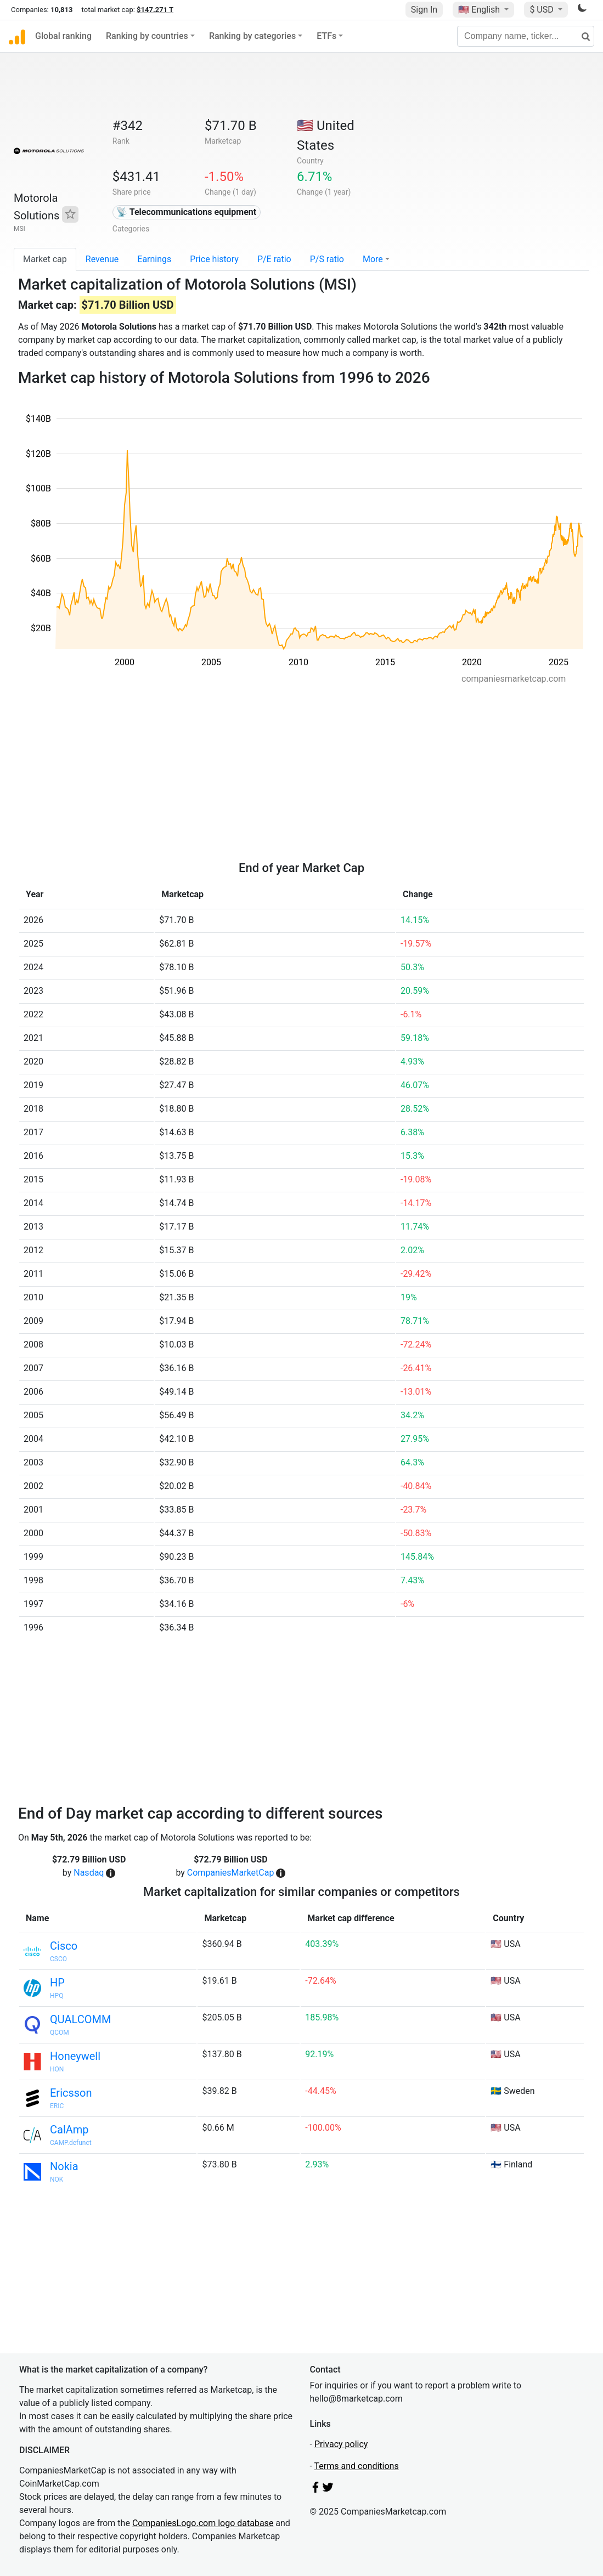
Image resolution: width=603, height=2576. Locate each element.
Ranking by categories (252, 36)
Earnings (154, 259)
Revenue (102, 259)
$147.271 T (155, 9)
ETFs (326, 36)
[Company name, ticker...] (525, 36)
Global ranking (63, 36)
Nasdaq (89, 1872)
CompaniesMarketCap (230, 1872)
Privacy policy (341, 2444)
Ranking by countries (147, 36)
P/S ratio (327, 259)
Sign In (424, 9)
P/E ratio (274, 259)
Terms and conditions (356, 2466)
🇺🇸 (480, 9)
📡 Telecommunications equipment (186, 212)
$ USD (542, 9)
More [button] (373, 259)
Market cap (45, 259)
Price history (214, 259)
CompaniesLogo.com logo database (202, 2523)
